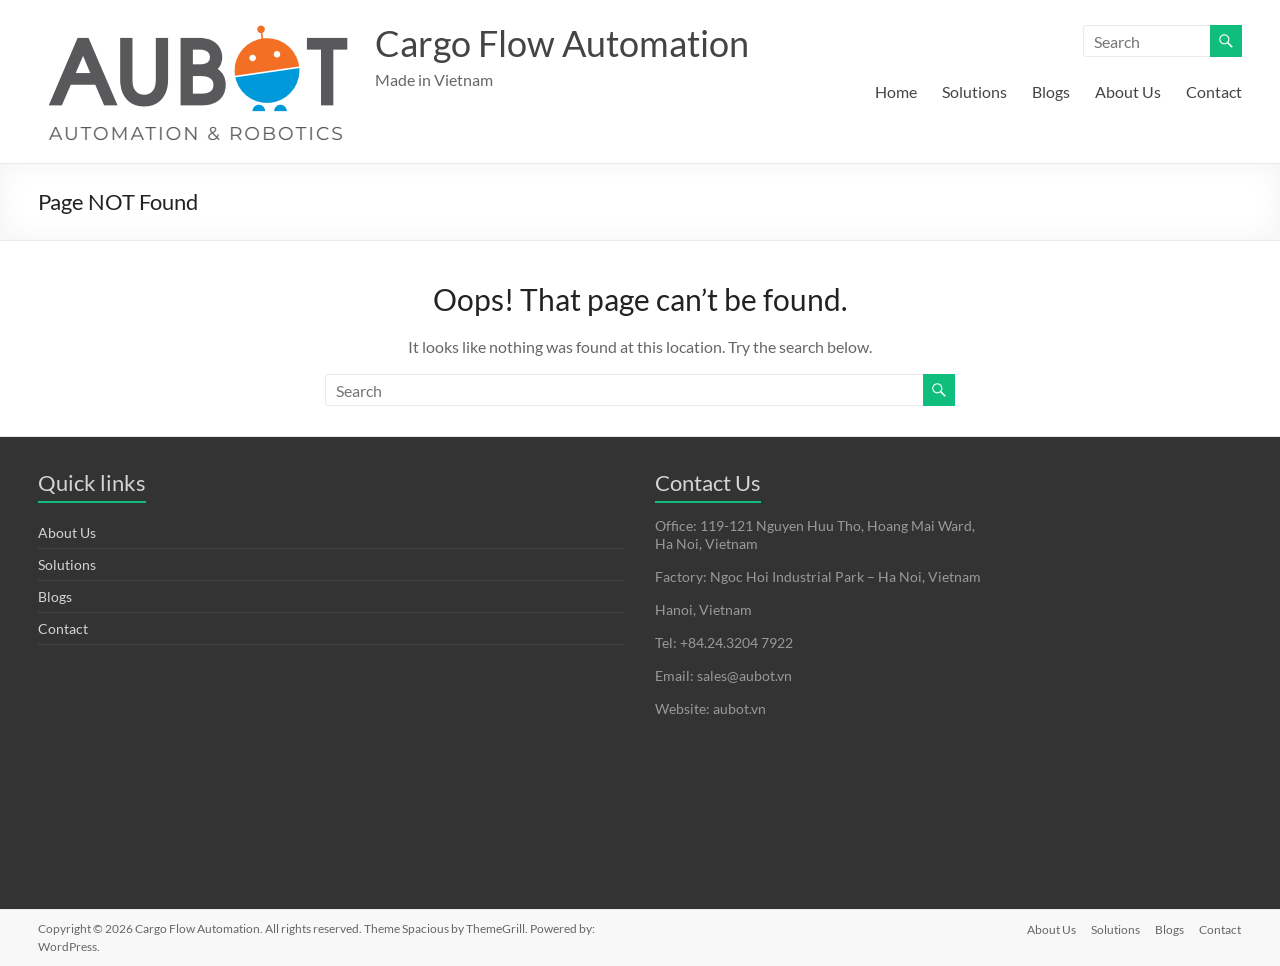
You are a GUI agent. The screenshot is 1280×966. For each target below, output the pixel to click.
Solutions (974, 91)
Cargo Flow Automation (562, 43)
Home (896, 91)
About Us (1128, 91)
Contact (1214, 91)
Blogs (1051, 91)
